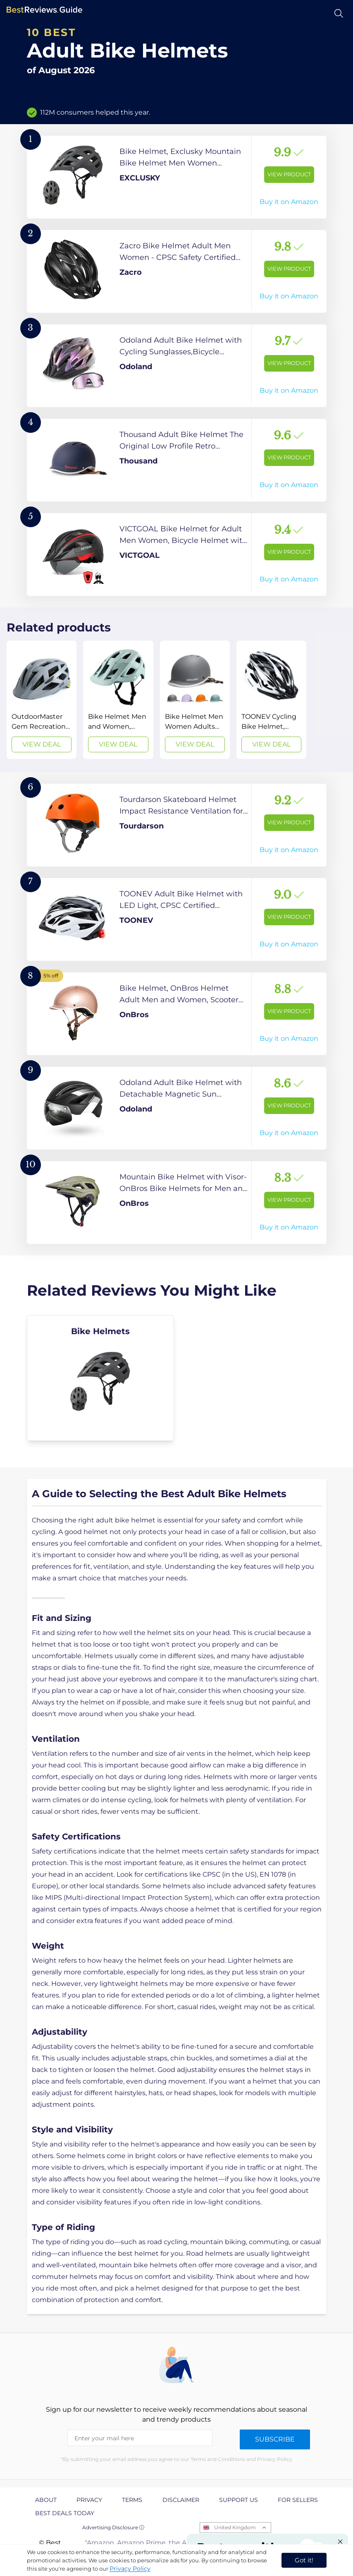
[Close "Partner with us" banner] (340, 2542)
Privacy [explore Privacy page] (89, 2500)
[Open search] (338, 13)
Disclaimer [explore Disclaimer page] (180, 2500)
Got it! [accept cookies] (304, 2560)
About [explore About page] (46, 2500)
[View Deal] (41, 700)
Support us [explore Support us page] (238, 2500)
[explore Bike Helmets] (100, 1378)
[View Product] (177, 177)
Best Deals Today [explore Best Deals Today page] (64, 2513)
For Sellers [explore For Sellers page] (298, 2500)
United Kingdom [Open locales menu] (235, 2527)
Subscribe (275, 2439)
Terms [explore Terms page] (132, 2500)
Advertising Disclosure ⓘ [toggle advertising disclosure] (113, 2527)
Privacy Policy (130, 2568)
